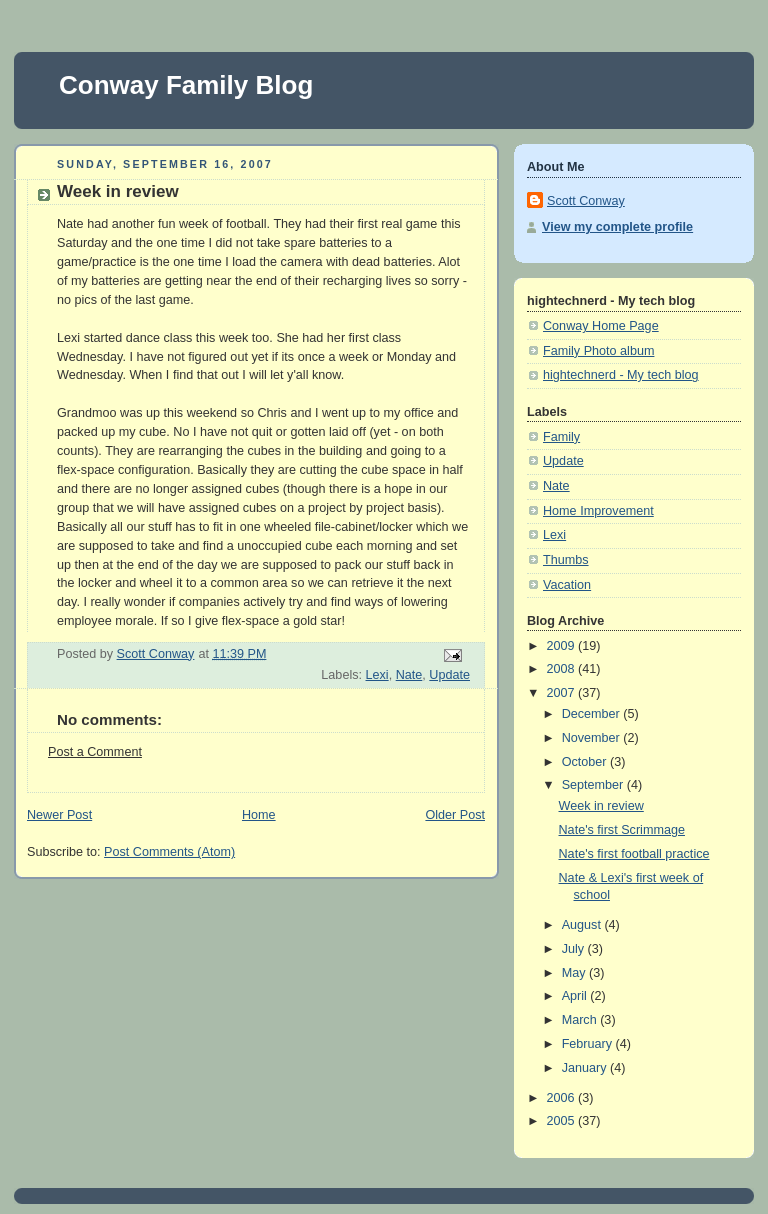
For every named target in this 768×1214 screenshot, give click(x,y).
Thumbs (566, 560)
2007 (563, 693)
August (583, 925)
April (576, 996)
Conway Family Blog (186, 85)
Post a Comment (95, 752)
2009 (563, 646)
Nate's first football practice (634, 854)
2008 (563, 669)
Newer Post (59, 815)
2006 (563, 1098)
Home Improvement (598, 511)
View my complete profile (617, 227)
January (586, 1068)
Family (561, 437)
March (581, 1020)
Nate (409, 675)
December (593, 714)
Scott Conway (586, 201)
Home (259, 815)
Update (449, 675)
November (593, 738)
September (594, 785)
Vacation (567, 585)
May (575, 973)
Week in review (601, 806)
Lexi (377, 675)
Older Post (455, 815)
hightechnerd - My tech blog (621, 375)
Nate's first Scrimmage (622, 830)
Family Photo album (598, 351)
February (589, 1044)
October (586, 762)
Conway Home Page (601, 326)
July (575, 949)
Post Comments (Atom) (169, 852)
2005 (563, 1121)
